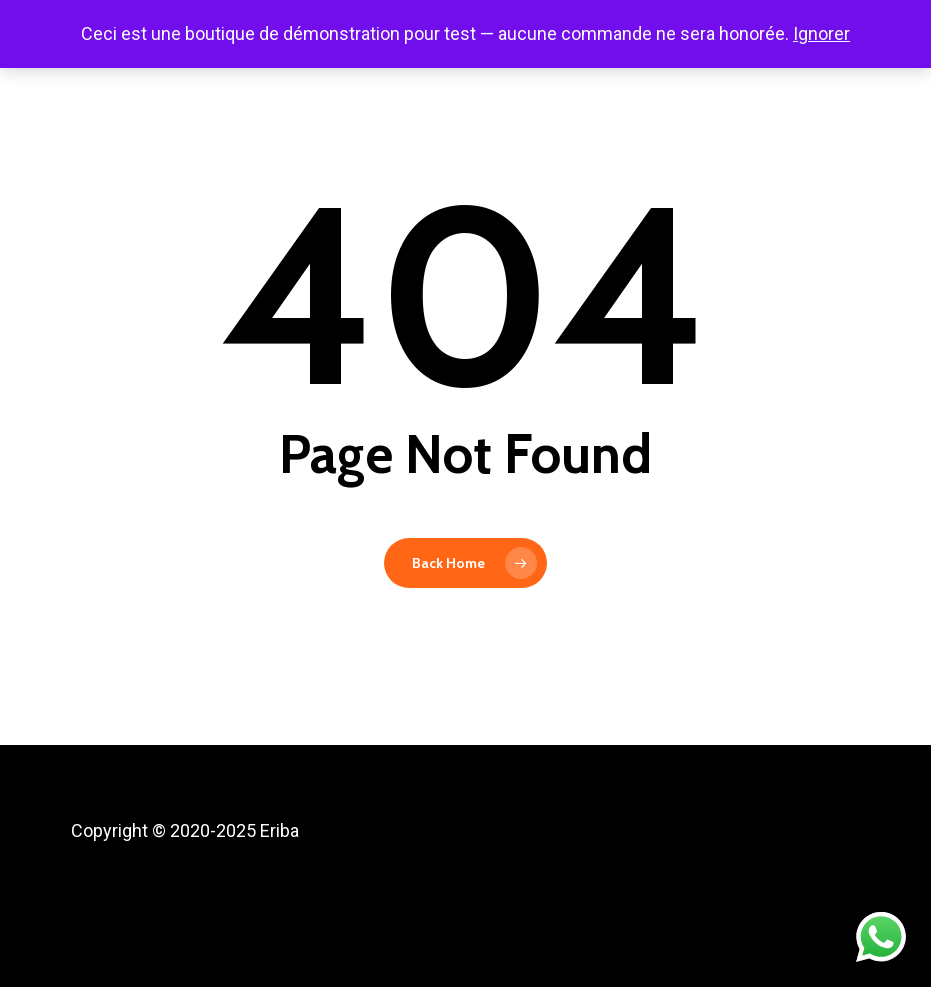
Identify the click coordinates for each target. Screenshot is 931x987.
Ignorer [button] (821, 33)
